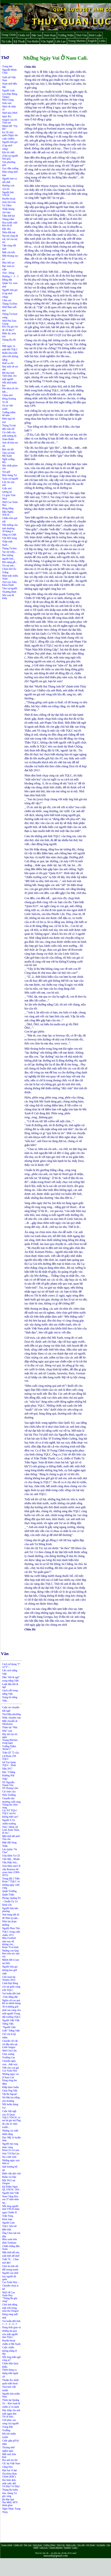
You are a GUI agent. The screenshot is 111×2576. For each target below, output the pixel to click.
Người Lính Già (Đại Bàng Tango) (9, 93)
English (92, 40)
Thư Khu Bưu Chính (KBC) (9, 2475)
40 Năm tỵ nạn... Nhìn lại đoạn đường (10, 1921)
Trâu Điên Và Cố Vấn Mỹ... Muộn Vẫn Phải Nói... (11, 1859)
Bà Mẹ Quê (8, 2499)
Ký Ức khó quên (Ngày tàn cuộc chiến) (10, 135)
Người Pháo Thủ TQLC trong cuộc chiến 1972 (11, 1932)
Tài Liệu (6, 41)
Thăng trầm (8, 219)
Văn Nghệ (47, 41)
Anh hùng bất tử (10, 1914)
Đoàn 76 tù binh (10, 1947)
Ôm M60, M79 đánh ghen (9, 2504)
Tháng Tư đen (9, 548)
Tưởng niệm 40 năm (8, 414)
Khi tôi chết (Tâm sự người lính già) (10, 155)
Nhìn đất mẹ (8, 232)
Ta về (5, 402)
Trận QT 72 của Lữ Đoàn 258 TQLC (10, 1755)
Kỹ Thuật (19, 41)
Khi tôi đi (7, 225)
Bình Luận (95, 35)
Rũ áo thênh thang (11, 2003)
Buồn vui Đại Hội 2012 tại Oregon (9, 2180)
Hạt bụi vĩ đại (9, 2470)
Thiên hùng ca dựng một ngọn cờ (10, 2373)
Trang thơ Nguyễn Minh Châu (9, 69)
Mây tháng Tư (9, 475)
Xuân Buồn (8, 439)
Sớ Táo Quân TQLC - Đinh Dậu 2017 (9, 1765)
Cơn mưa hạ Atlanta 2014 (8, 1978)
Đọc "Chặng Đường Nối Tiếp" (8, 1775)
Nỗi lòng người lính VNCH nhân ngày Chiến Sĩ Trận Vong (10, 2211)
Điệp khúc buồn (10, 2087)
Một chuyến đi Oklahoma (9, 1722)
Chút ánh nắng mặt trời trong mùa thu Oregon (10, 2307)
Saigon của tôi (9, 119)
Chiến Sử (24, 35)
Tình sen (6, 122)
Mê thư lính (8, 373)
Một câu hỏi (8, 252)
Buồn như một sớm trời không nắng (10, 356)
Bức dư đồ (8, 449)
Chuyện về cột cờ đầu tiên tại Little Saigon (9, 2044)
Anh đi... (6, 514)
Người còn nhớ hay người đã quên (10, 2276)
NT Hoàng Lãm (10, 1788)
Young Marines (77, 40)
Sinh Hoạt (50, 35)
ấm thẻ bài (9, 215)
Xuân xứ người (10, 478)
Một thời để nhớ (11, 1836)
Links (102, 40)
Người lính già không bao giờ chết (9, 1970)
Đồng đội (7, 279)
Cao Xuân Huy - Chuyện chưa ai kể (10, 2285)
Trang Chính (8, 34)
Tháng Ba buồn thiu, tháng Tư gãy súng (10, 2492)
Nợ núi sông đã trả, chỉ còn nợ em (10, 238)
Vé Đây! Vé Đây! (11, 2486)
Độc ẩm (6, 229)
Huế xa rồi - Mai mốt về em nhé (10, 366)
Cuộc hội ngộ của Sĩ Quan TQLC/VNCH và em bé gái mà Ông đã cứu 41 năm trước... (11, 2119)
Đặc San (37, 35)
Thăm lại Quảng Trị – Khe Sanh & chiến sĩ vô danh (11, 2403)
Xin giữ (6, 471)
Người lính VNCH (8, 194)
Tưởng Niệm (66, 35)
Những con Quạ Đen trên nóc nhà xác (10, 1953)
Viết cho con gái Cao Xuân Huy (10, 2069)
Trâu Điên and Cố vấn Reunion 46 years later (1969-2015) (11, 1871)
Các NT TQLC (9, 1810)
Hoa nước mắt (9, 222)
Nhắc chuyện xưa (11, 1717)
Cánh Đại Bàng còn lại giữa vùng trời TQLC (11, 1986)
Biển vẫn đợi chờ (11, 2173)
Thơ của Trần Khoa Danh (9, 583)
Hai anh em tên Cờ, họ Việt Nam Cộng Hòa (11, 2463)
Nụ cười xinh (9, 2157)
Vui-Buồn (33, 41)
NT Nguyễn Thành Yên (8, 1784)
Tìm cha (6, 1839)
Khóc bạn (7, 2219)
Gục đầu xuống (10, 168)
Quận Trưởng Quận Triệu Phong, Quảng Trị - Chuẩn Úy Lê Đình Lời (11, 1898)
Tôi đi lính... (8, 2416)
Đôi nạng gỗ (8, 562)
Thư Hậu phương (11, 1714)
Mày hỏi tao (8, 262)
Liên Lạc (60, 41)
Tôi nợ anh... (8, 565)
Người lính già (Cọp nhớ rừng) (9, 145)
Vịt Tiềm (7, 205)
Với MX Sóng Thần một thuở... (9, 541)
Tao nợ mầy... (9, 551)
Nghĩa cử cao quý (11, 2000)
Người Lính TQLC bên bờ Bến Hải (9, 2226)
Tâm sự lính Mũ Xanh (8, 454)
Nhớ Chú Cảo (9, 2050)
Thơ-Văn (81, 35)
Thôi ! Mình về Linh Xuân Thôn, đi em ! (11, 1830)
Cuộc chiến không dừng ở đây (9, 2350)
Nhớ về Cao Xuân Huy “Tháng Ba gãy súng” (9, 2296)
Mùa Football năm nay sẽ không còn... (9, 1941)
